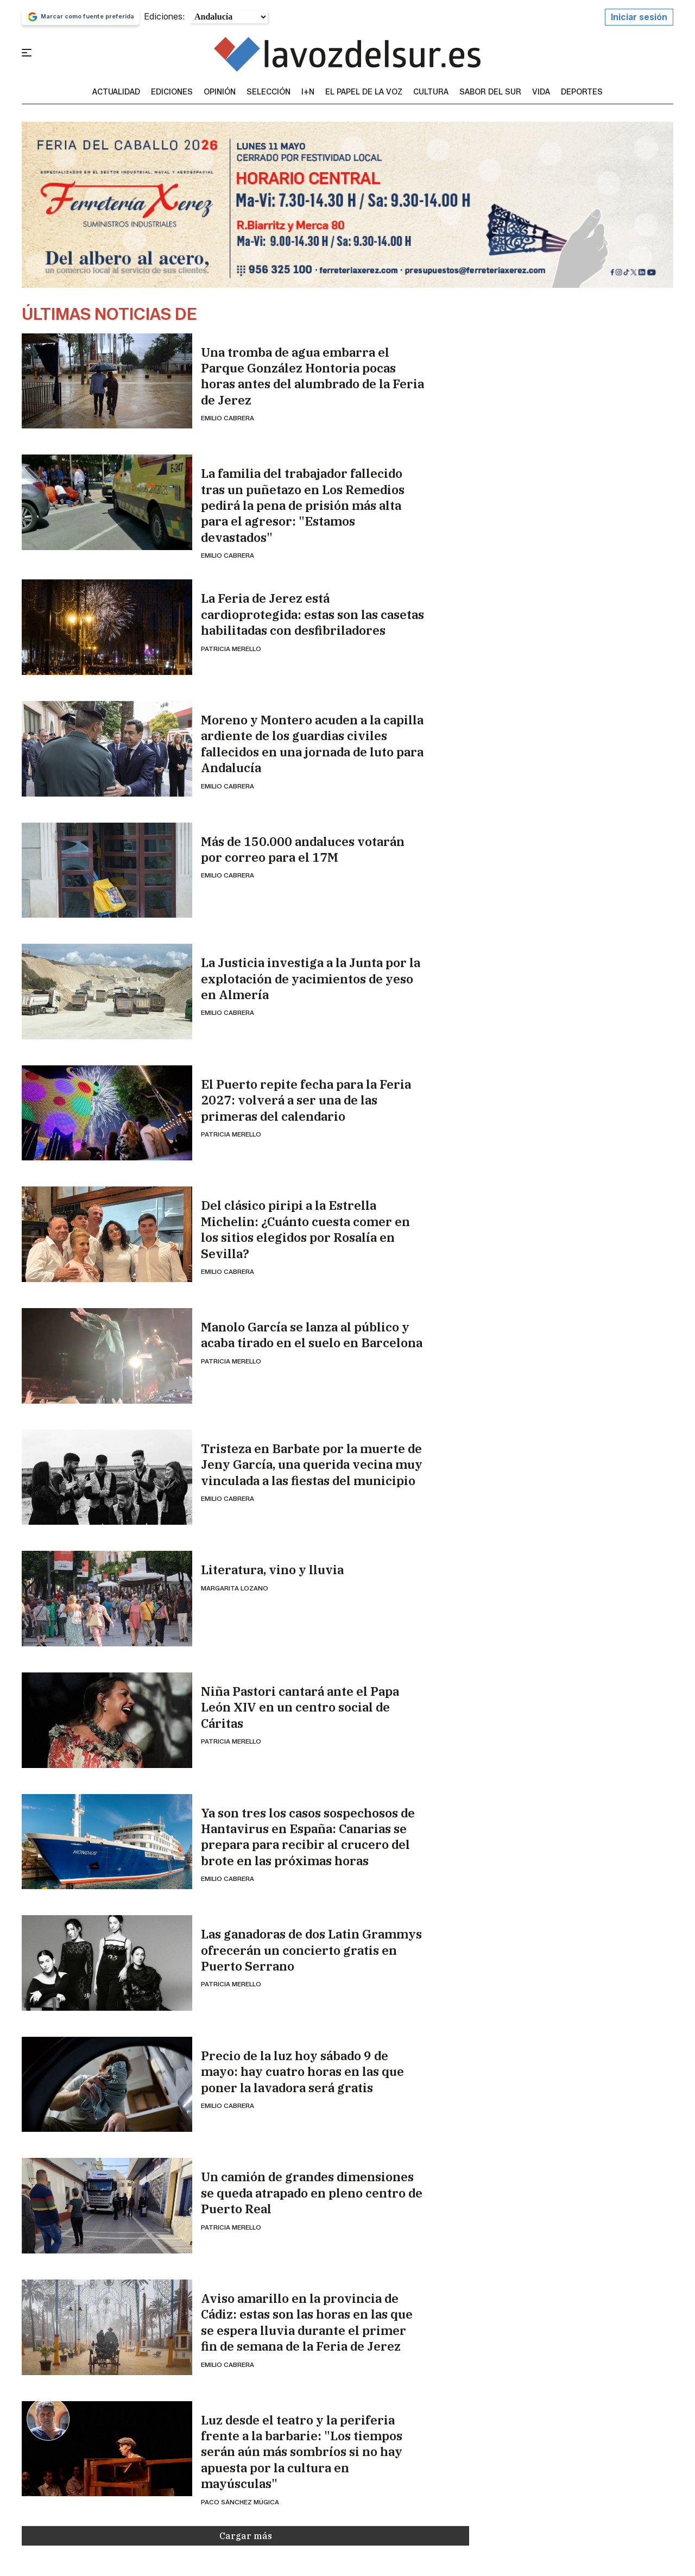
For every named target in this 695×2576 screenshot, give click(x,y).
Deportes (582, 92)
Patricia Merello (231, 648)
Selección (268, 92)
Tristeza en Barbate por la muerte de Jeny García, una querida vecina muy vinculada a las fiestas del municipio (311, 1464)
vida (541, 92)
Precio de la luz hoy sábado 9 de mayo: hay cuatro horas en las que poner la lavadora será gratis (302, 2071)
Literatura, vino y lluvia (272, 1569)
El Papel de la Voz (363, 92)
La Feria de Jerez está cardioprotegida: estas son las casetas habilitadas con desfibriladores (312, 614)
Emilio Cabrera (227, 417)
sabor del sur (490, 92)
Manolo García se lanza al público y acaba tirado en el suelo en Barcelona (311, 1334)
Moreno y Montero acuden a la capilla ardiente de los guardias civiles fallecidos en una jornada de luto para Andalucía (312, 743)
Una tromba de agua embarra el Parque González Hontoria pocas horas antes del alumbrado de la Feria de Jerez (312, 376)
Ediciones (172, 92)
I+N (307, 92)
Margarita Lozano (234, 1588)
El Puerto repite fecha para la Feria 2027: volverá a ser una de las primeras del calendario (306, 1100)
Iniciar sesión (639, 17)
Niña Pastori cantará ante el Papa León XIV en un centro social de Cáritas (300, 1707)
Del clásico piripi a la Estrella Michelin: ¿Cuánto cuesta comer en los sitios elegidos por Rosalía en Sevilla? (305, 1229)
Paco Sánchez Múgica (240, 2501)
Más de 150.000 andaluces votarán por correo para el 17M (303, 849)
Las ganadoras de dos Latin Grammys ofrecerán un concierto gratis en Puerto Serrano (311, 1950)
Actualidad (116, 92)
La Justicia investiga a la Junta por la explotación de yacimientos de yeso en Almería (310, 978)
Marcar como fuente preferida (80, 16)
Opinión (220, 92)
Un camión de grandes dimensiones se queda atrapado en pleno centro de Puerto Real (311, 2193)
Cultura (430, 92)
